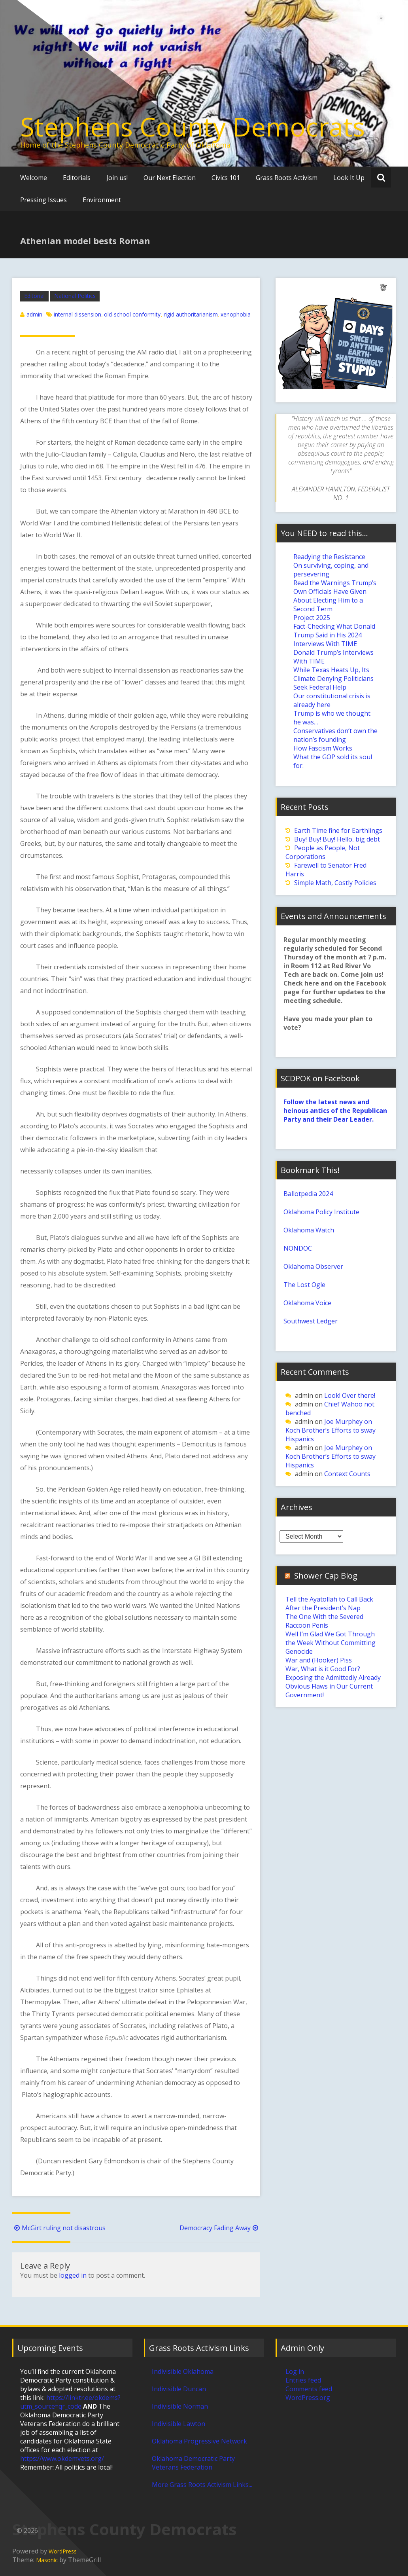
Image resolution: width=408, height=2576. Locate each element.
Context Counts (347, 1473)
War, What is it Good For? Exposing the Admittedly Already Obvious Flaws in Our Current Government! (333, 1681)
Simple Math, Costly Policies (335, 882)
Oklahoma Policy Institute (321, 1211)
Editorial (34, 295)
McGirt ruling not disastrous (59, 2227)
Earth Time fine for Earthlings (338, 830)
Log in (294, 2371)
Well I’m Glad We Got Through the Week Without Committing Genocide (330, 1643)
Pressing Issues (43, 199)
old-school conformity (132, 314)
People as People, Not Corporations (322, 852)
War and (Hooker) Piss (318, 1660)
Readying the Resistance (329, 556)
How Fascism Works (322, 748)
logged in (73, 2275)
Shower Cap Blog (325, 1575)
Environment (102, 199)
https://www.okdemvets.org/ (62, 2458)
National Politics (75, 295)
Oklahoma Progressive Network (199, 2441)
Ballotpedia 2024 (308, 1193)
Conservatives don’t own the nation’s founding (335, 735)
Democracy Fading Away (219, 2227)
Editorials (77, 177)
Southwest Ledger (310, 1321)
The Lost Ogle (304, 1284)
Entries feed (303, 2380)
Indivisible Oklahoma (182, 2371)
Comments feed (308, 2389)
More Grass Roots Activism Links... (202, 2484)
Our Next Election (170, 177)
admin (34, 314)
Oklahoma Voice (307, 1302)
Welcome (33, 177)
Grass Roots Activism (286, 177)
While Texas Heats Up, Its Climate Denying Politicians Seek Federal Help (333, 678)
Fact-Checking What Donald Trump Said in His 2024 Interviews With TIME (334, 635)
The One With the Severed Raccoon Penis (324, 1621)
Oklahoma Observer (313, 1266)
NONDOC (297, 1248)
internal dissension (77, 314)
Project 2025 (311, 617)
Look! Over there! (349, 1395)
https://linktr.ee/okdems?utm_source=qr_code (70, 2402)
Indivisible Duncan (179, 2389)
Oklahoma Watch (308, 1230)
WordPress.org (307, 2397)
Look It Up (349, 177)
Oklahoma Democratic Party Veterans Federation (193, 2463)
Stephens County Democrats (192, 126)
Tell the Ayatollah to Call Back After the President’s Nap (329, 1603)
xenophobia (236, 314)
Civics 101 (226, 177)
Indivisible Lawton (178, 2423)
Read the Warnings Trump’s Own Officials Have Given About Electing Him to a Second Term (334, 595)
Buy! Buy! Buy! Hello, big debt (337, 839)
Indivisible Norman (180, 2406)
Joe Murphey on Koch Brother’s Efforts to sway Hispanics (330, 1430)
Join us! (117, 177)
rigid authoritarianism (191, 314)
